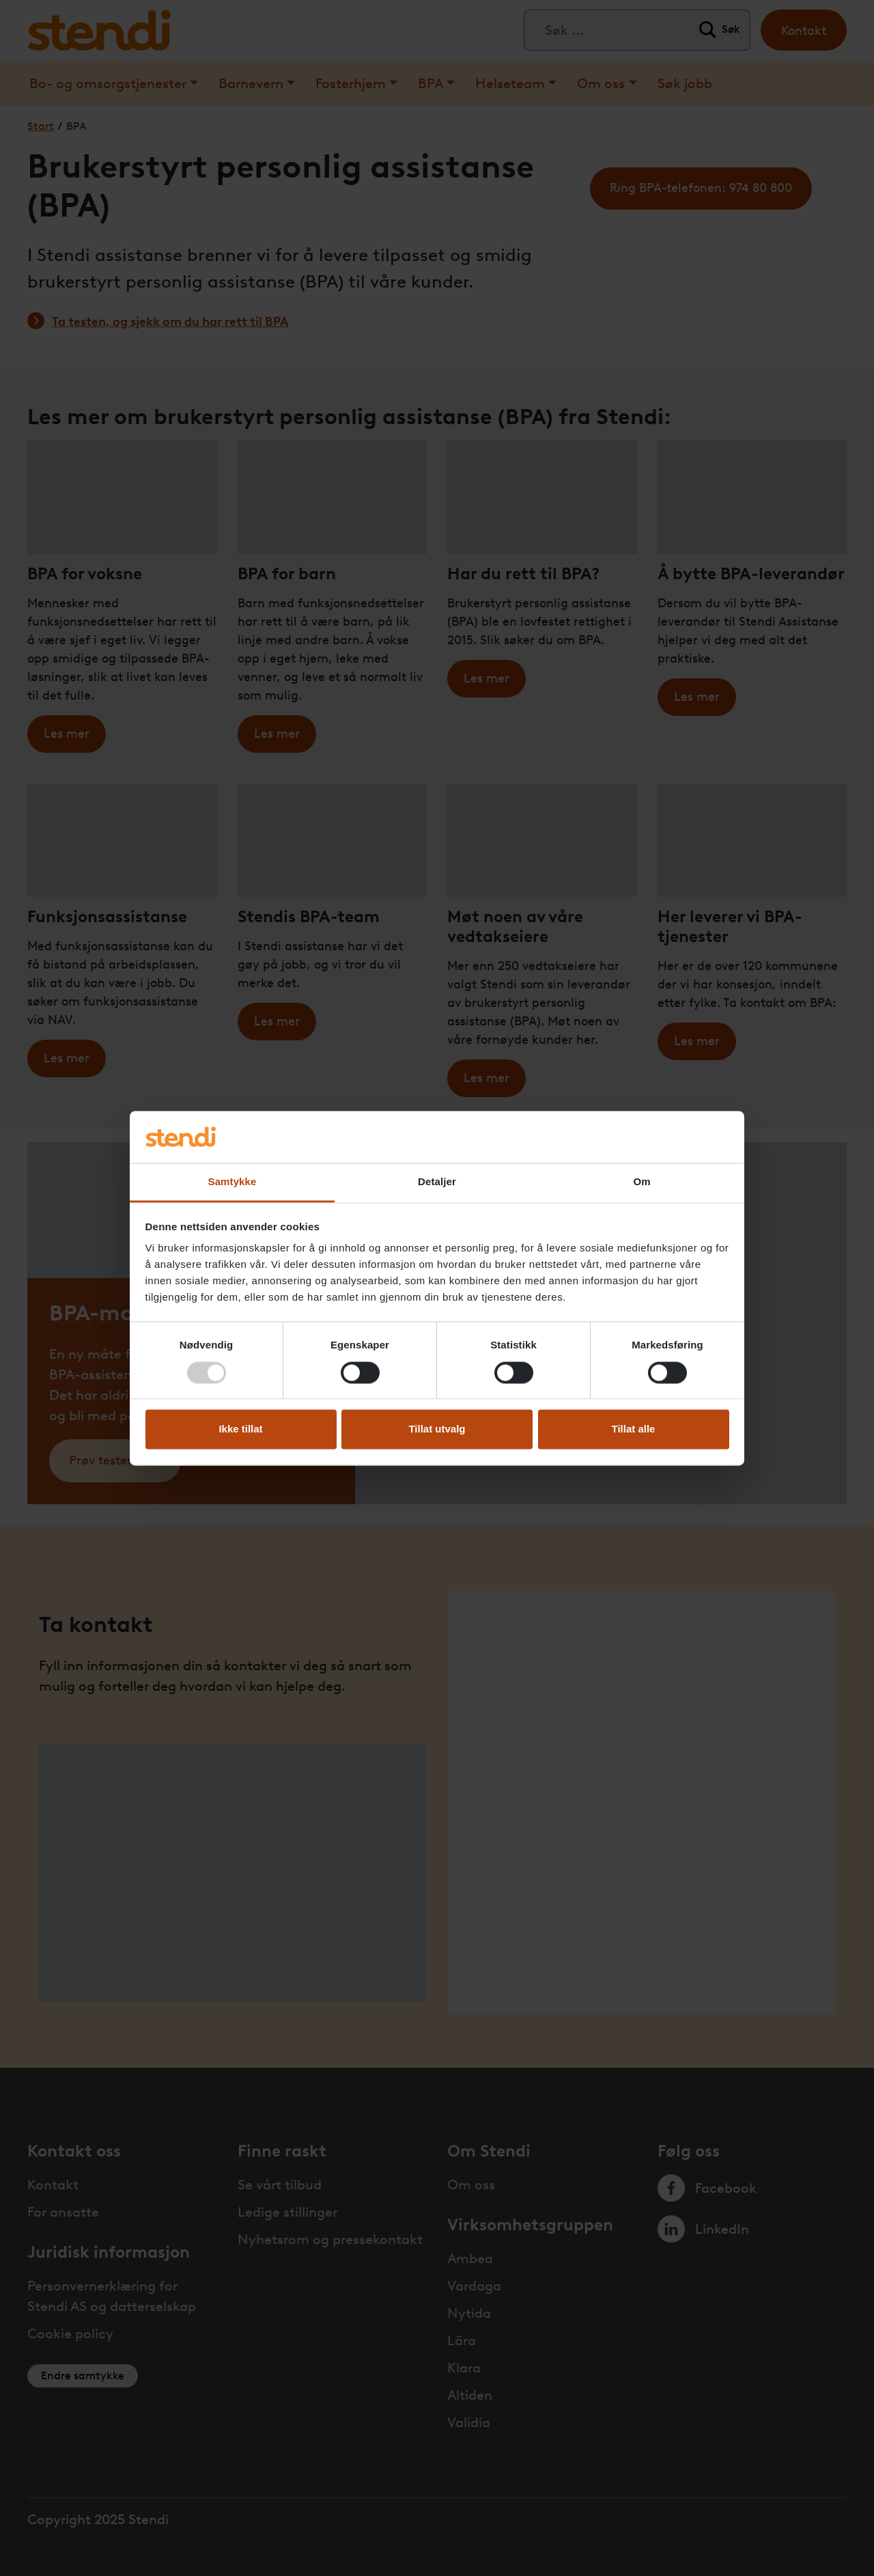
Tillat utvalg (436, 1429)
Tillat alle (634, 1429)
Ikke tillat (240, 1429)
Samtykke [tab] (232, 1182)
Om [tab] (641, 1182)
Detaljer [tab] (437, 1182)
